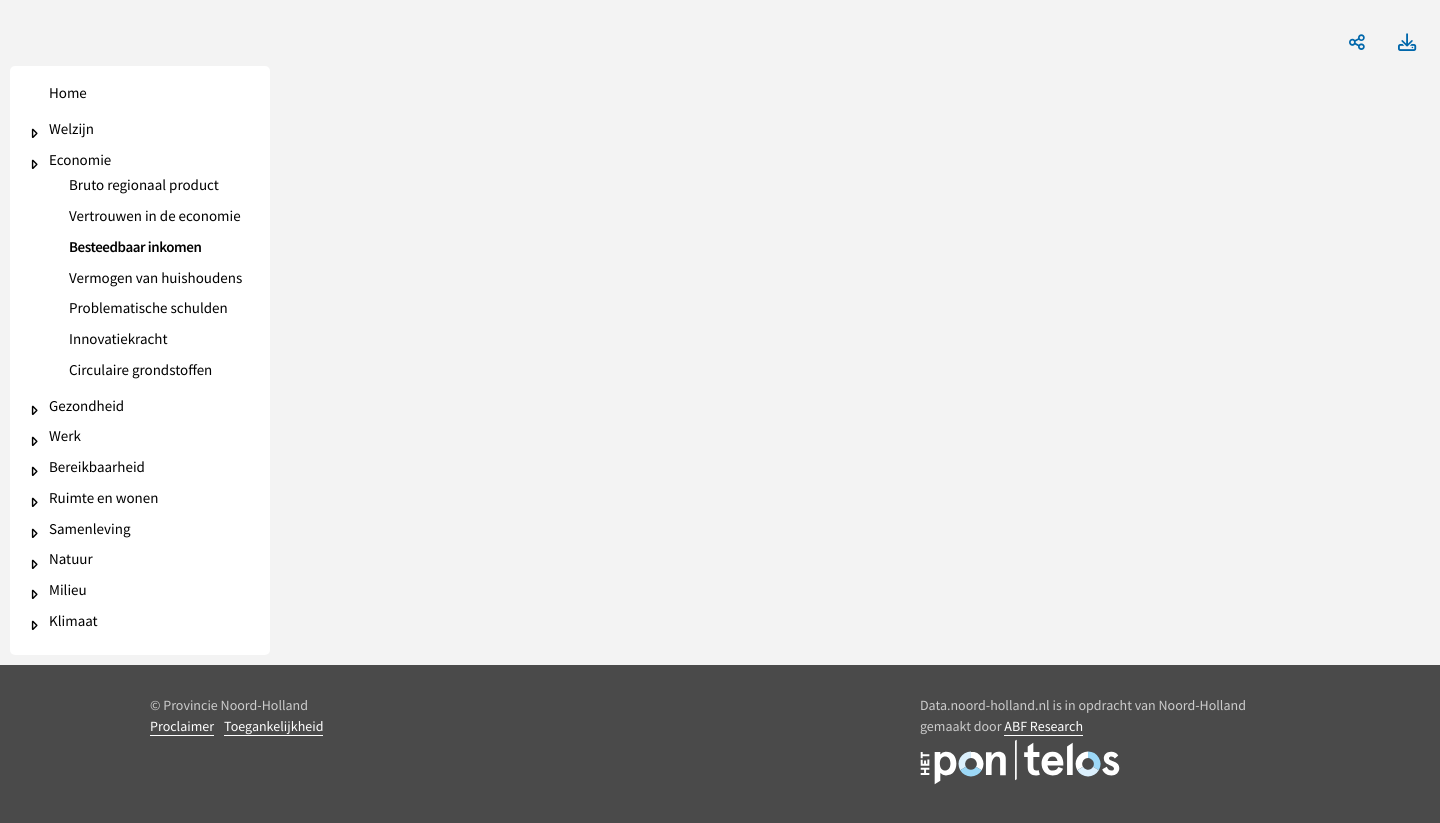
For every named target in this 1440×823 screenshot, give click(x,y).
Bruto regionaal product (144, 186)
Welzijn (71, 130)
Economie (80, 161)
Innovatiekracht (118, 340)
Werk (65, 437)
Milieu (68, 591)
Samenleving (89, 530)
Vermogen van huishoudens (155, 279)
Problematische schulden (148, 309)
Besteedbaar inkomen (135, 248)
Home (68, 94)
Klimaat (73, 622)
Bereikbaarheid (97, 468)
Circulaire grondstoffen (140, 371)
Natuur (71, 560)
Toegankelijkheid (273, 726)
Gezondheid (86, 407)
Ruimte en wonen (103, 499)
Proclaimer (182, 726)
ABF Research (1043, 726)
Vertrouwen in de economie (155, 217)
